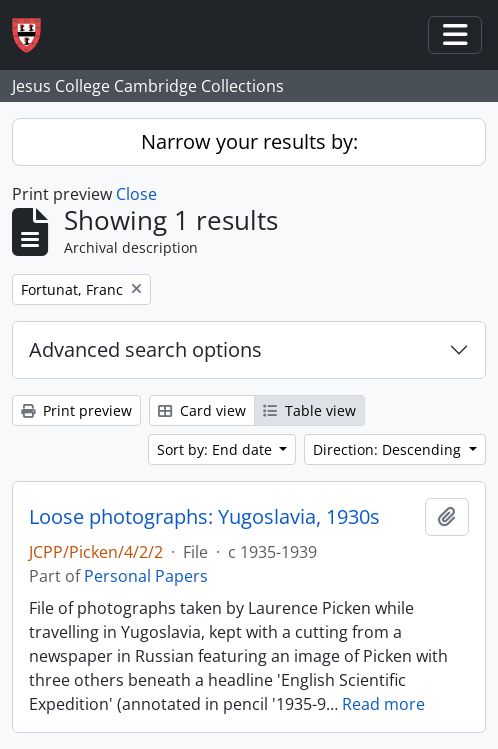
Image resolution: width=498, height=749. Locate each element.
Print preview (76, 410)
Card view (202, 410)
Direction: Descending (389, 449)
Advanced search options (145, 349)
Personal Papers (146, 576)
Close (136, 194)
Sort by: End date (216, 449)
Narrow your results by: (249, 141)
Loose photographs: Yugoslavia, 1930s (204, 517)
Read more (383, 704)
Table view (309, 410)
